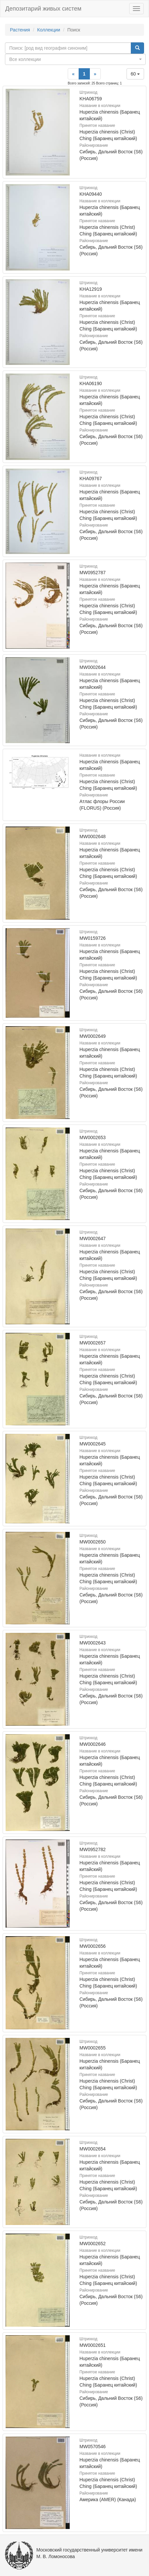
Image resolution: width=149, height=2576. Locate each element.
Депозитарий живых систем (43, 8)
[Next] (95, 73)
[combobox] (75, 59)
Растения (20, 29)
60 (135, 73)
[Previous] (73, 73)
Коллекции (48, 29)
